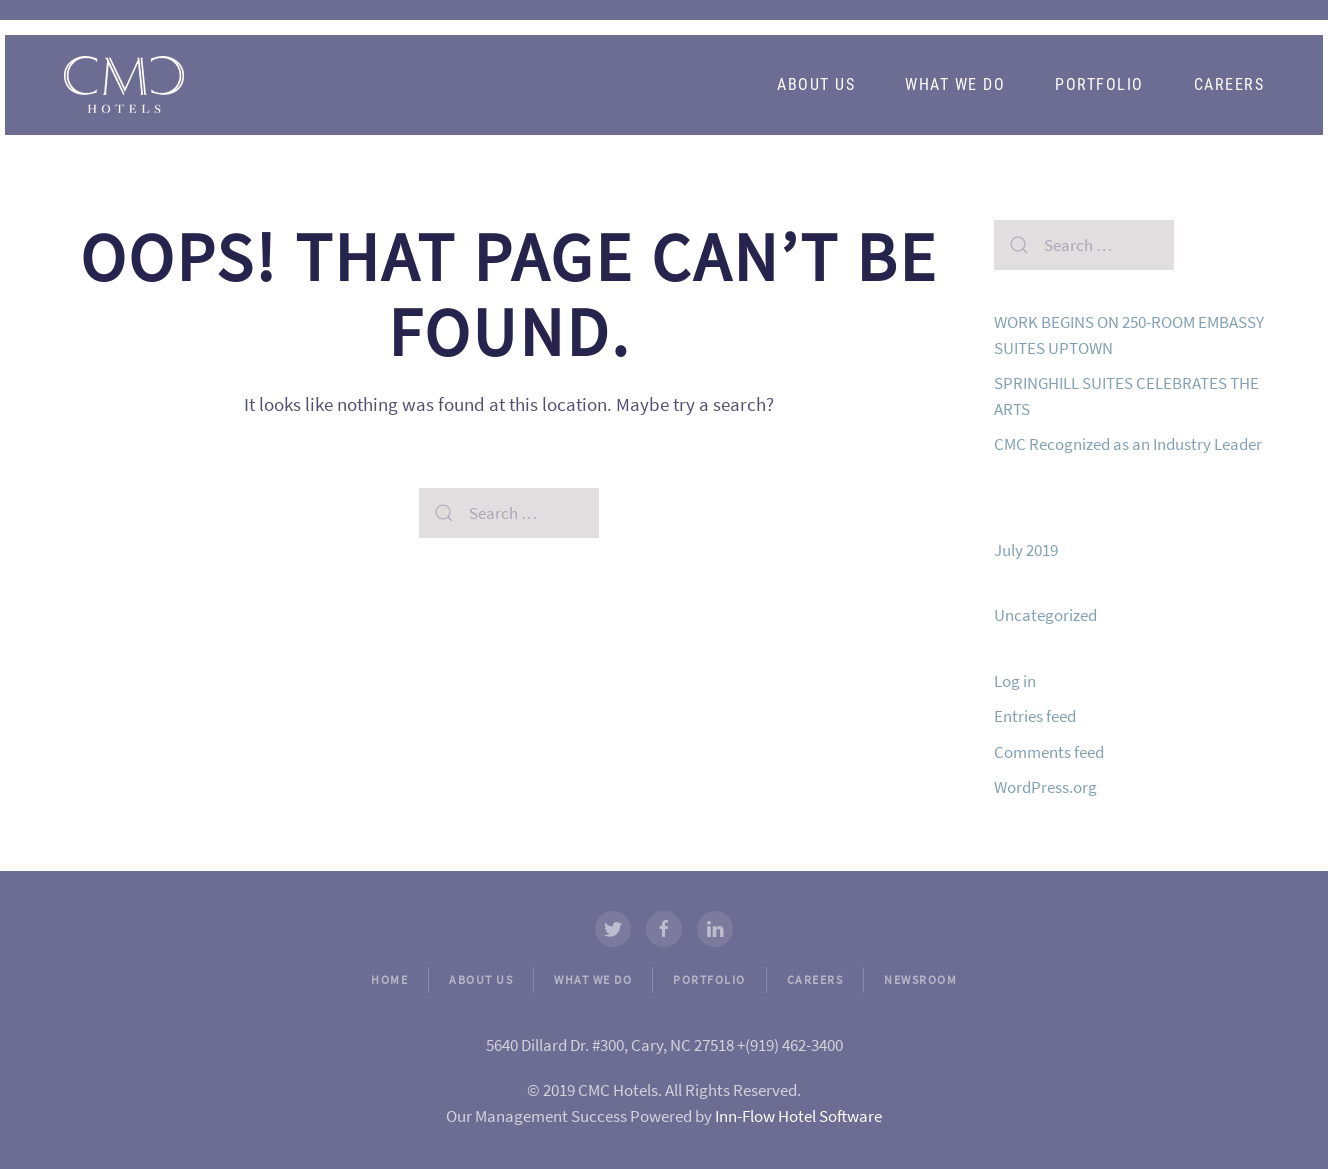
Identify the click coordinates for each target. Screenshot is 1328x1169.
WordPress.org (1045, 787)
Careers (1229, 84)
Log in (1015, 681)
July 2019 (1026, 550)
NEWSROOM (920, 979)
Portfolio (1099, 84)
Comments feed (1049, 752)
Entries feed (1035, 716)
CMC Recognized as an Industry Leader (1128, 444)
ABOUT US (481, 979)
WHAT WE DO (593, 979)
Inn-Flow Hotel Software (798, 1116)
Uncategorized (1045, 615)
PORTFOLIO (709, 979)
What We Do (955, 84)
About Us (816, 84)
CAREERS (815, 979)
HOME (389, 979)
